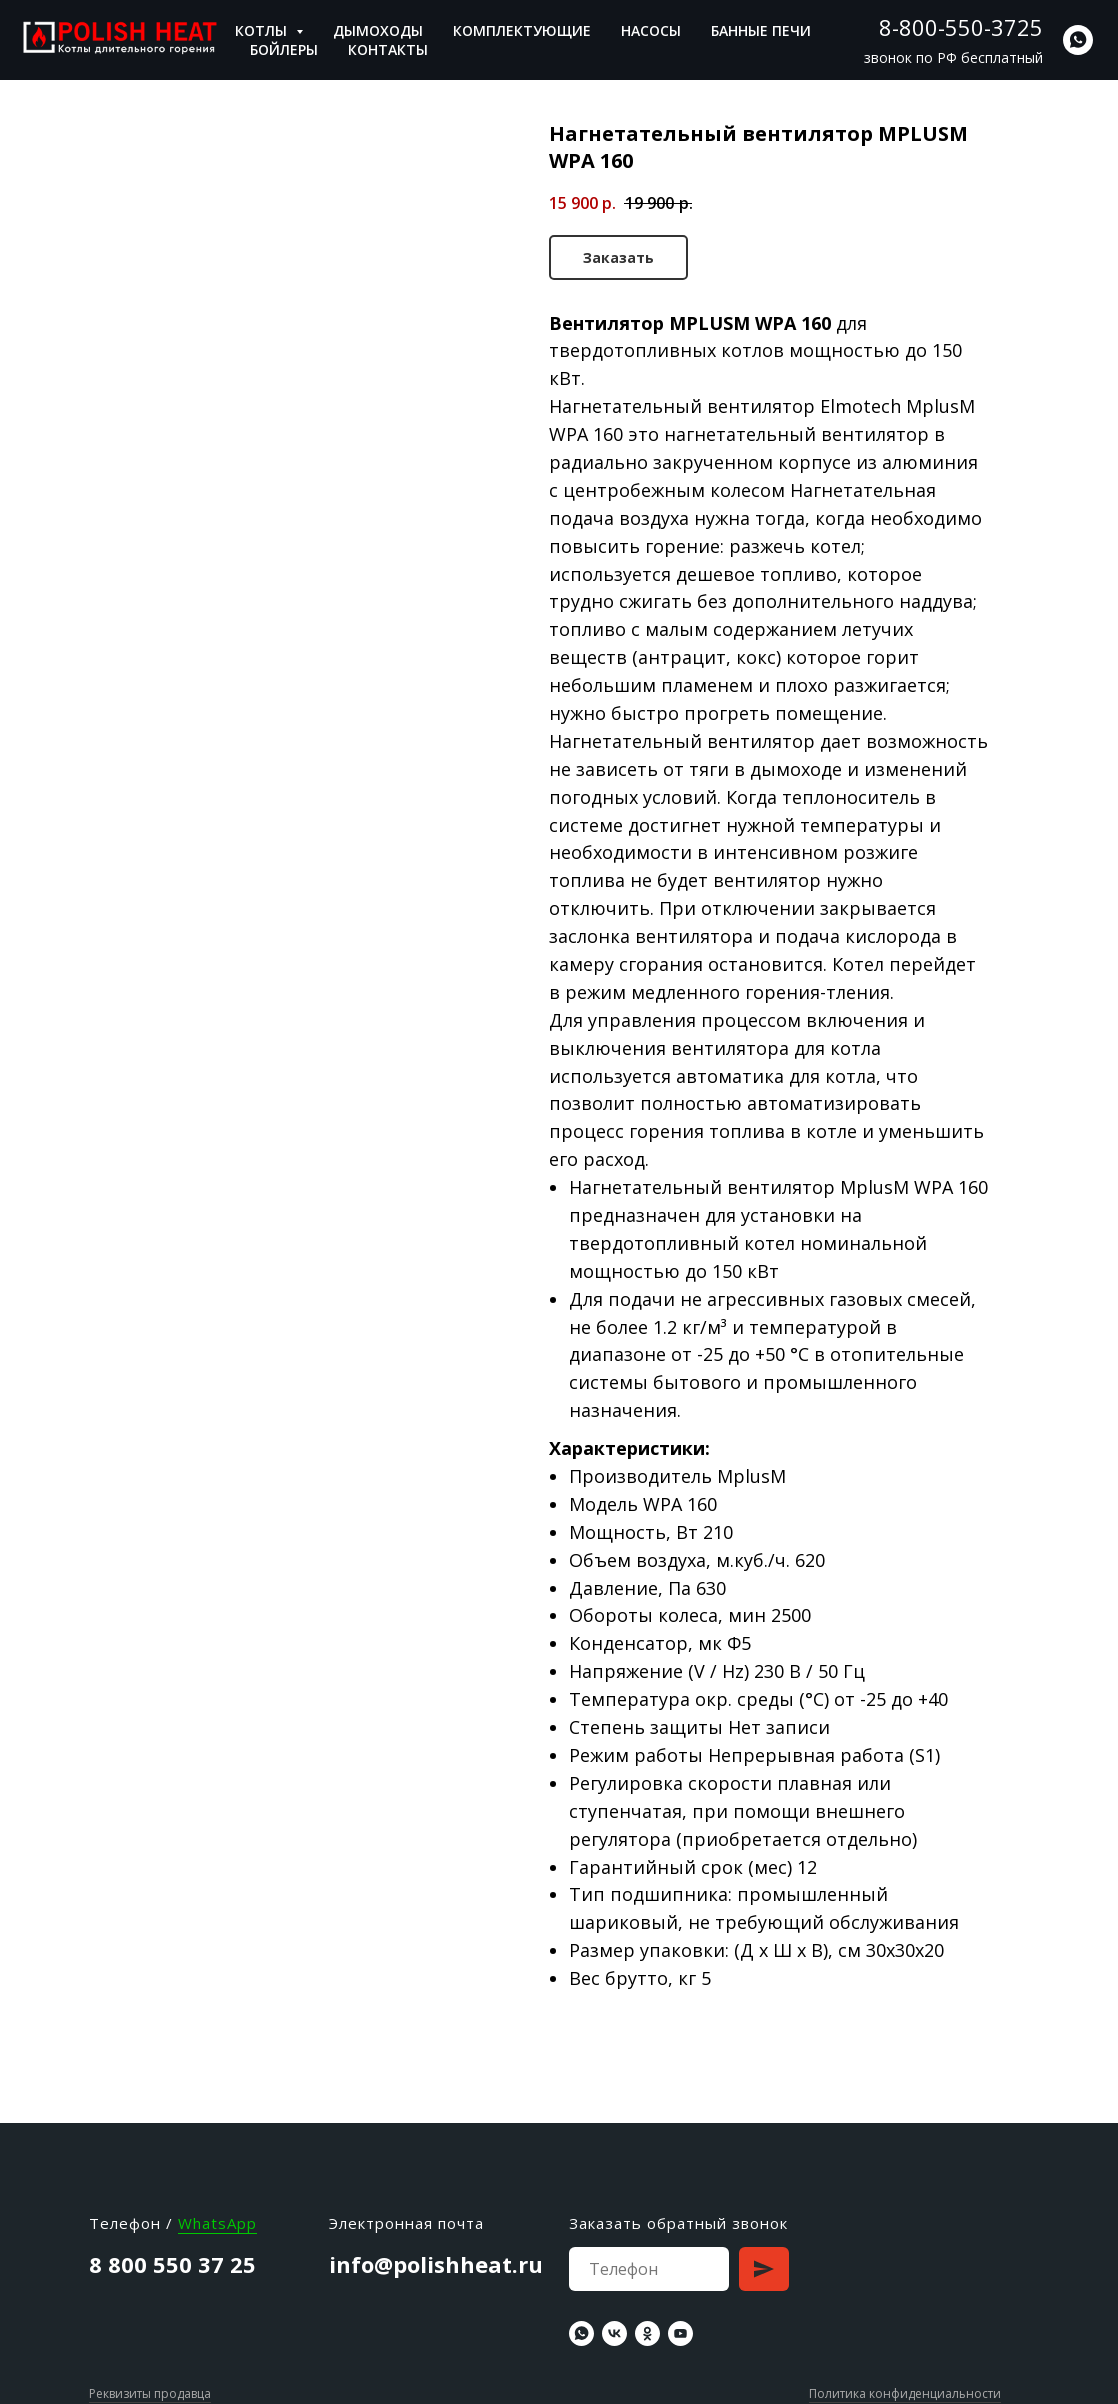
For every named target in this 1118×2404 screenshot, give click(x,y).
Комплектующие (522, 30)
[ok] (647, 2333)
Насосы (651, 30)
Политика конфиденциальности (905, 2393)
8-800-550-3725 (961, 27)
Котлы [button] (263, 30)
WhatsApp (217, 2223)
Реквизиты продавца (150, 2393)
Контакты (388, 49)
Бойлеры (284, 49)
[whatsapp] (1078, 40)
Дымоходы (378, 30)
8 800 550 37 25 (172, 2264)
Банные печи (761, 30)
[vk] (614, 2333)
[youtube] (680, 2333)
